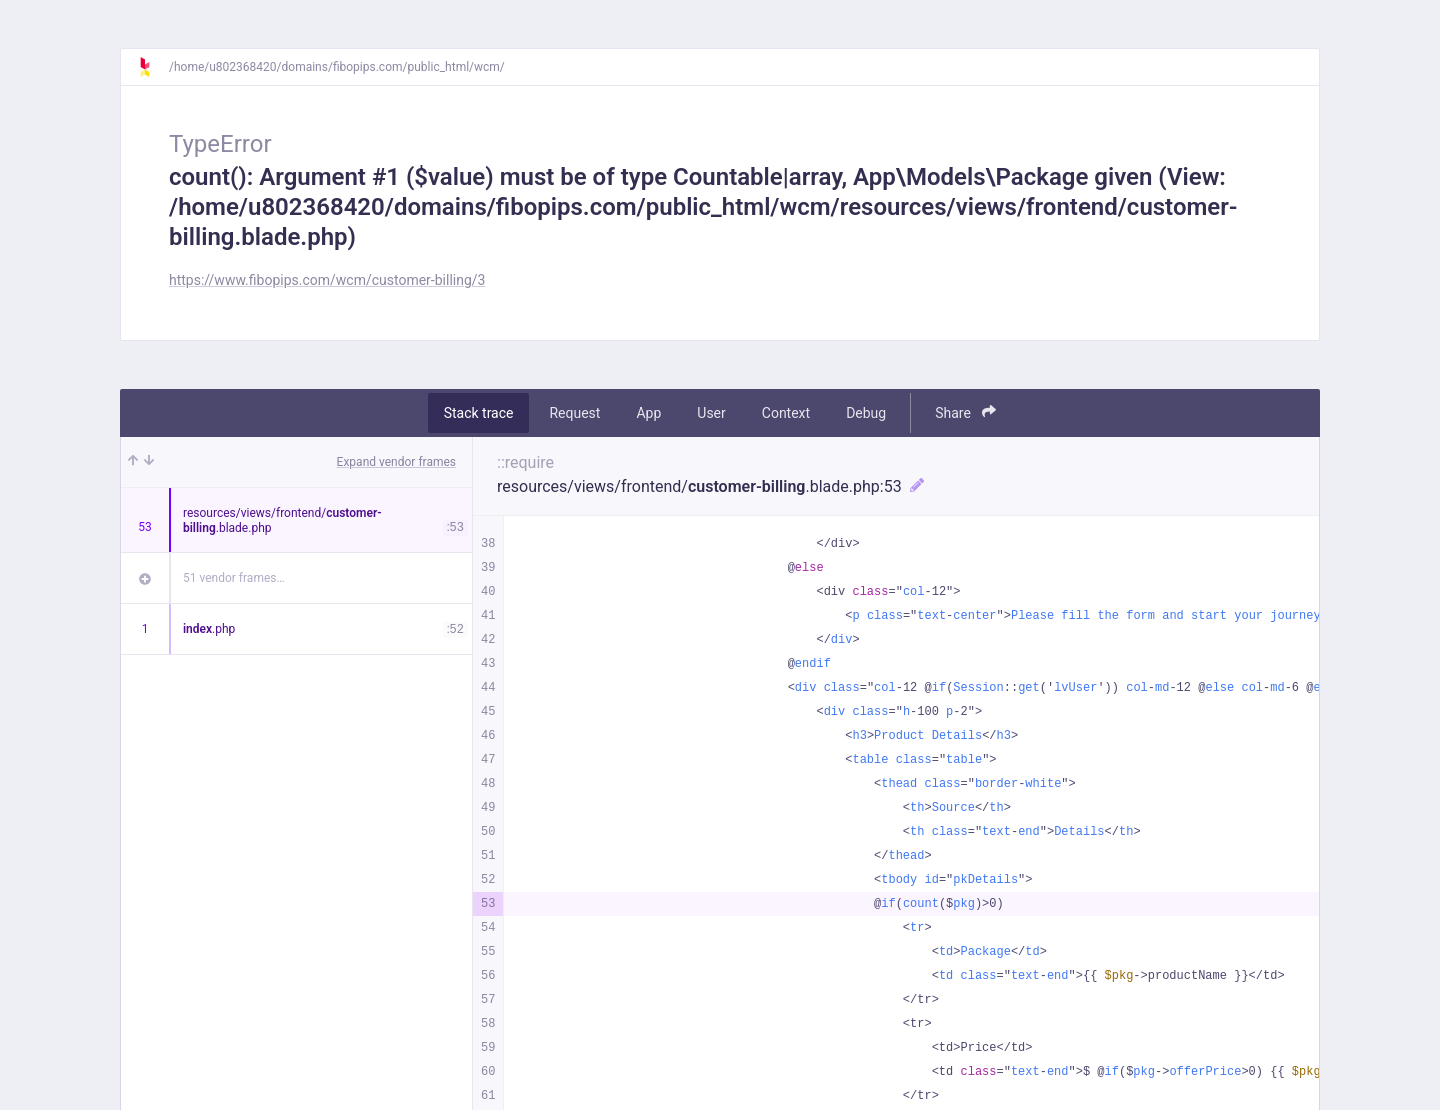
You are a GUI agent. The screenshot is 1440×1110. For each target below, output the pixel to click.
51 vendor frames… (233, 578)
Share (965, 412)
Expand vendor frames (396, 462)
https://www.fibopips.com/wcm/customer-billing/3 (327, 280)
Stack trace (479, 413)
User (711, 413)
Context (786, 413)
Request (574, 413)
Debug (866, 413)
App (648, 413)
